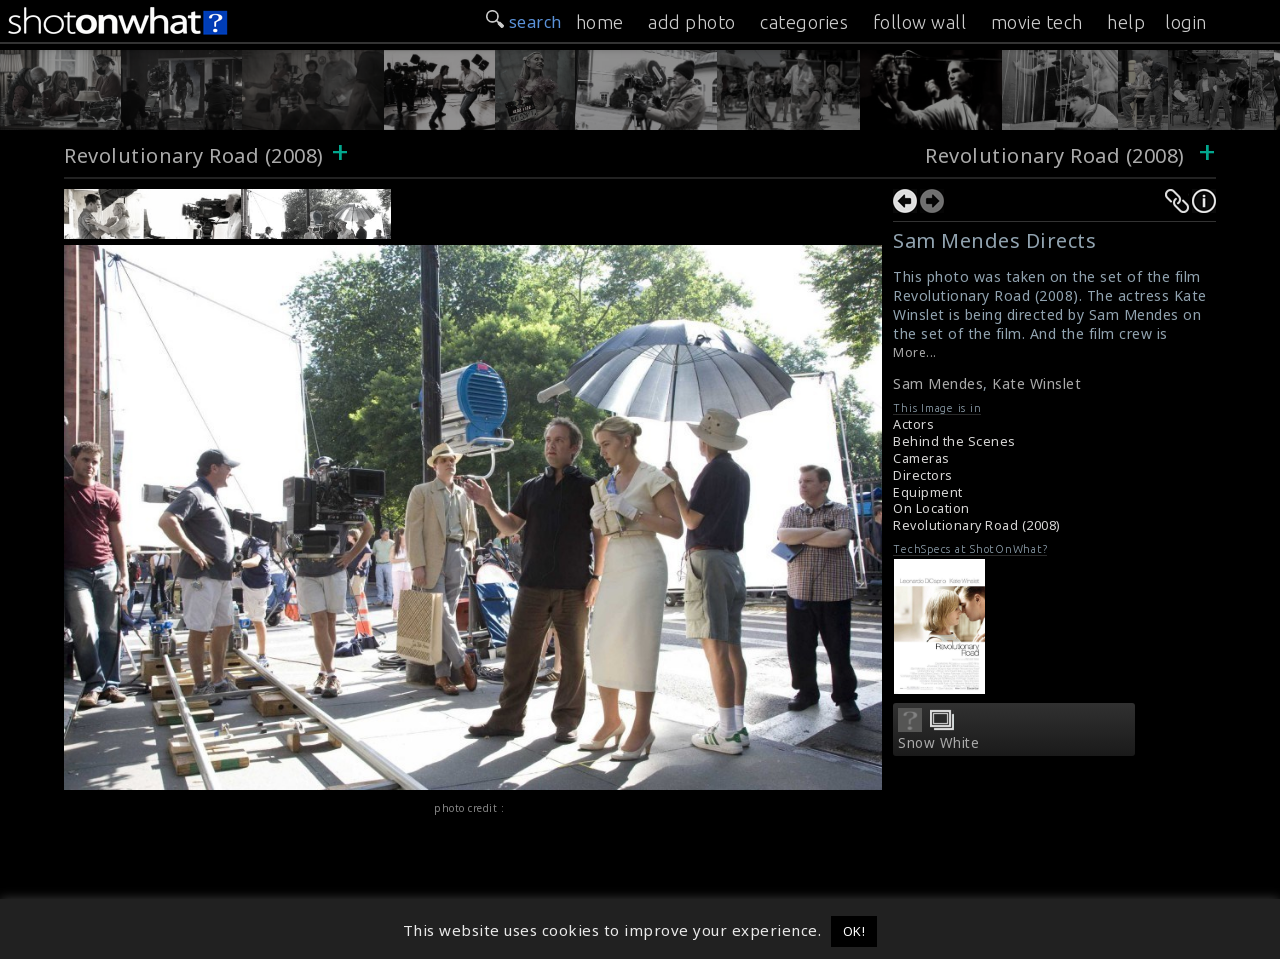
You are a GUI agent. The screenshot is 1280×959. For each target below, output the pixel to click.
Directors (923, 475)
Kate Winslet (1036, 383)
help (1126, 22)
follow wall (920, 22)
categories (804, 22)
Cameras (921, 458)
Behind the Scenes (954, 441)
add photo (692, 22)
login (1186, 22)
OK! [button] (854, 931)
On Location (931, 508)
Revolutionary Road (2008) (194, 155)
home (600, 22)
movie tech (1037, 22)
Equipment (928, 492)
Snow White (938, 743)
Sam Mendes (938, 383)
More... (915, 352)
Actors (913, 424)
